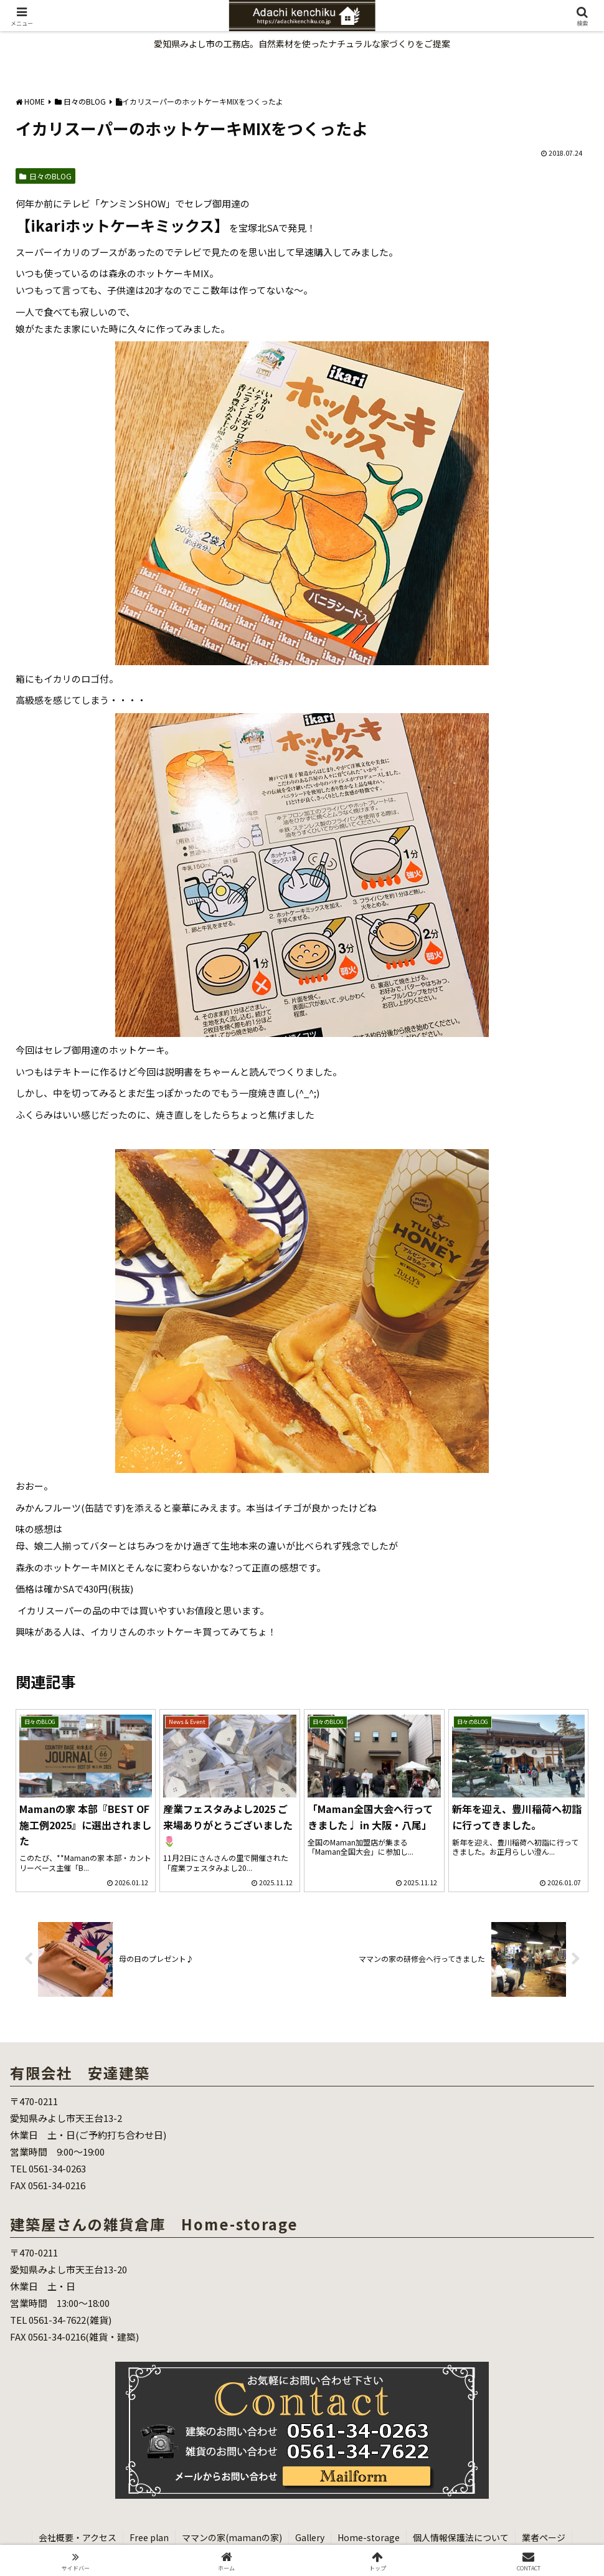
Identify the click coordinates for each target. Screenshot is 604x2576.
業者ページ (543, 2537)
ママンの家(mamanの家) (232, 2537)
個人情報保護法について (461, 2537)
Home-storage (368, 2537)
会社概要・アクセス (77, 2537)
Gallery (309, 2537)
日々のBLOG (45, 176)
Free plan (149, 2537)
